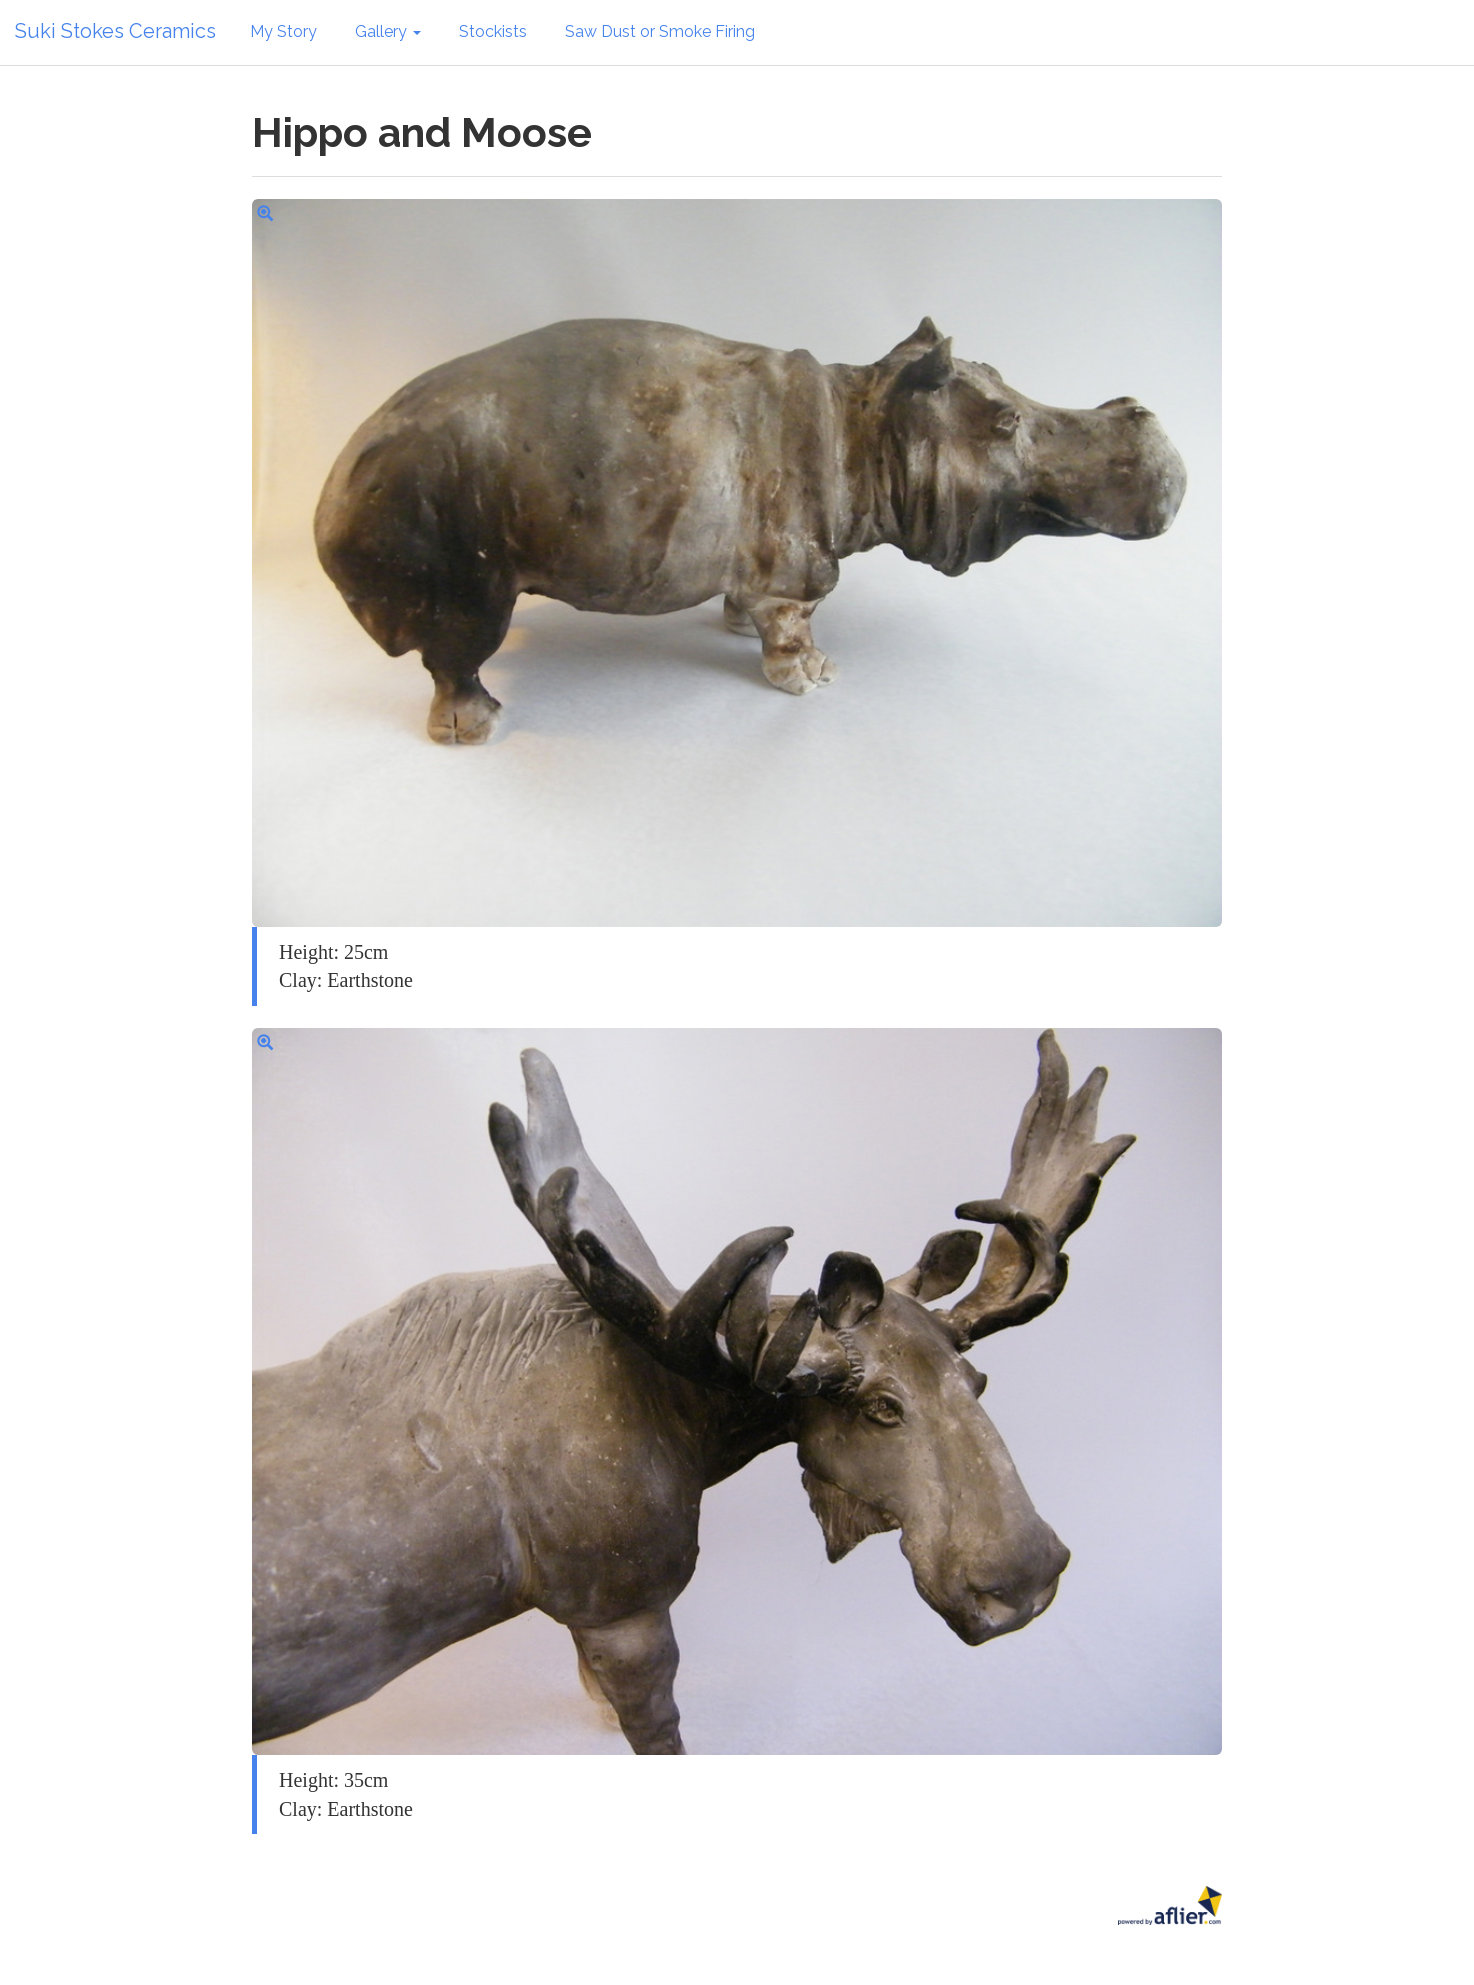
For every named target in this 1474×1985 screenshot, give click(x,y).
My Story (283, 31)
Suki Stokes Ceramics (115, 31)
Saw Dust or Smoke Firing (660, 31)
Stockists (493, 31)
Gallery (388, 31)
